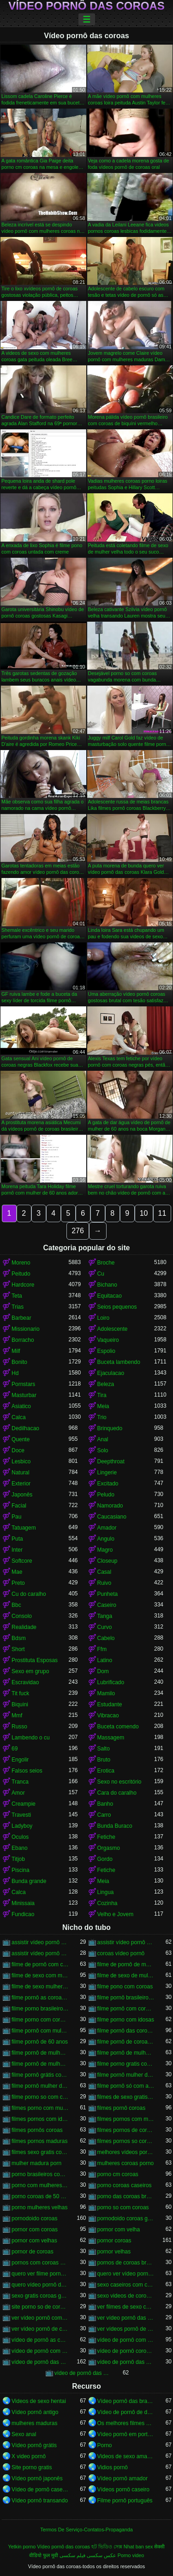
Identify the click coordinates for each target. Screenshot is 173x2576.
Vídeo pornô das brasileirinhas (126, 2401)
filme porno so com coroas (40, 2097)
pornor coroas (114, 2240)
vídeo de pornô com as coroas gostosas (40, 2351)
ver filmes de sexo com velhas (126, 2307)
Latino (105, 1660)
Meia (103, 1406)
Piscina (21, 1870)
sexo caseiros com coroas (126, 2284)
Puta (17, 1539)
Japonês (22, 1494)
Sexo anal (24, 2434)
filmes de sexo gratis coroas (126, 2097)
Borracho (23, 1340)
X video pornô (29, 2456)
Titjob (18, 1859)
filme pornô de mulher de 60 (40, 2053)
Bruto (104, 1759)
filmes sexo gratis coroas (40, 2152)
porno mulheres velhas (39, 2207)
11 (162, 1213)
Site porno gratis (32, 2467)
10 (144, 1213)
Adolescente (112, 1329)
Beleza (105, 1384)
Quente (21, 1439)
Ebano (20, 1848)
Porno (104, 2445)
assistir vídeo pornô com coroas (40, 1942)
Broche (106, 1262)
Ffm (102, 1649)
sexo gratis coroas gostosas (40, 2296)
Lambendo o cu (31, 1737)
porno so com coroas (123, 2207)
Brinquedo (110, 1428)
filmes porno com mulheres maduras (40, 2108)
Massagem (111, 1737)
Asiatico (21, 1406)
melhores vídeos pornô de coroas (126, 2152)
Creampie (24, 1804)
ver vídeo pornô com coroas (40, 2318)
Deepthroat (111, 1461)
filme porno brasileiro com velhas (40, 2008)
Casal (104, 1572)
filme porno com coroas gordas (40, 2019)
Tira (102, 1395)
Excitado (108, 1483)
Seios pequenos (117, 1307)
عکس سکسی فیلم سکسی (88, 2555)
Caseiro (106, 1605)
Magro (105, 1550)
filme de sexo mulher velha (40, 1986)
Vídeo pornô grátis (34, 2445)
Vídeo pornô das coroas (86, 6)
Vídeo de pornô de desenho (126, 2412)
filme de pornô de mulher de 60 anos (126, 1964)
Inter (17, 1550)
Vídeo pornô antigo (35, 2412)
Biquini (20, 1704)
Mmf (17, 1715)
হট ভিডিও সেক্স (106, 2546)
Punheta (107, 1594)
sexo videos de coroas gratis (126, 2296)
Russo (19, 1726)
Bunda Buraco (114, 1826)
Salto (103, 1748)
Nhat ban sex (138, 2546)
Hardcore (23, 1285)
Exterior (21, 1483)
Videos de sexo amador (126, 2456)
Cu (100, 1274)
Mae (17, 1572)
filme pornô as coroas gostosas (40, 1997)
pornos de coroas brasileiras (126, 2262)
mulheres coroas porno (125, 2163)
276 (78, 1231)
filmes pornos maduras (39, 2141)
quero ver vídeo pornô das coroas (126, 2273)
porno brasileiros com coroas (40, 2174)
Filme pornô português (125, 2500)
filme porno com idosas (125, 2019)
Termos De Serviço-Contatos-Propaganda (86, 2529)
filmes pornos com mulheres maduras (126, 2119)
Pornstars (23, 1384)
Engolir (20, 1759)
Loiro (103, 1318)
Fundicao (23, 1914)
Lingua (105, 1892)
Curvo (104, 1627)
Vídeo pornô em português (126, 2434)
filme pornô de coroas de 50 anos (126, 2042)
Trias (18, 1307)
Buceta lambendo (118, 1362)
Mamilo (106, 1693)
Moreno (21, 1262)
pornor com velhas (34, 2240)
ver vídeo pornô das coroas (126, 2318)
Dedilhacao (25, 1428)
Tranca (20, 1782)
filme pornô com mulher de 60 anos (40, 2030)
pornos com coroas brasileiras (40, 2262)
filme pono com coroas (125, 1986)
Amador (107, 1528)
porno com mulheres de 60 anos (40, 2185)
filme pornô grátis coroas (40, 2075)
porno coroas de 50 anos (40, 2196)
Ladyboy (22, 1826)
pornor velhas (114, 2251)
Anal (102, 1439)
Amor (18, 1793)
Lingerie (107, 1472)
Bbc (16, 1605)
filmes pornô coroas (121, 2108)
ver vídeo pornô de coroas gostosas (40, 2329)
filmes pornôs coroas (37, 2130)
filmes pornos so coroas (126, 2141)
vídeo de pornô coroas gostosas (126, 2351)
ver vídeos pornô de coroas (126, 2329)
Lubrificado (111, 1682)
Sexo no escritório (119, 1782)
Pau (16, 1516)
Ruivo (104, 1583)
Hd (15, 1373)
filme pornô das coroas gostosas (126, 2030)
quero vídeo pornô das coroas (40, 2284)
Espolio (106, 1351)
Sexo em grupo (30, 1671)
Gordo (105, 1859)
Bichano (107, 1285)
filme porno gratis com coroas (126, 2064)
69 (15, 1748)
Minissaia (23, 1903)
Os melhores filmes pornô (126, 2423)
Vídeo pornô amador (122, 2478)
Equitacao (109, 1296)
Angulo (105, 1539)
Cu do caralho (29, 1594)
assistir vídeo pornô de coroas (126, 1942)
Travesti (21, 1815)
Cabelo (106, 1638)
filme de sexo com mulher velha (40, 1975)
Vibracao (108, 1715)
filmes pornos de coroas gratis (126, 2130)
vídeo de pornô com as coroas (126, 2340)
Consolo (22, 1616)
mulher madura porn (36, 2163)
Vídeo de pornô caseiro (40, 2489)
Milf (16, 1351)
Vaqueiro (108, 1340)
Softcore (22, 1561)
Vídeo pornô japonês (37, 2478)
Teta (17, 1296)
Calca (19, 1417)
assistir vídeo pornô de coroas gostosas (40, 1953)
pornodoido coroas (34, 2218)
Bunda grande (29, 1881)
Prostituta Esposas (35, 1660)
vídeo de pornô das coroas (40, 2362)
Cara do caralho (117, 1793)
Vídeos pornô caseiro (123, 2489)
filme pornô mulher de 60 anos (40, 2086)
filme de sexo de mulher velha (126, 1975)
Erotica (105, 1770)
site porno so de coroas (40, 2307)
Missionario (26, 1329)
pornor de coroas (33, 2251)
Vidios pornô (112, 2467)
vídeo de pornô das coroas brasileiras (126, 2362)
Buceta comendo (118, 1726)
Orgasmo (108, 1848)
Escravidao (25, 1682)
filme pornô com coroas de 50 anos (126, 2008)
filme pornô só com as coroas (126, 2086)
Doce (18, 1450)
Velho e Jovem (115, 1914)
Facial (19, 1505)
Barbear (21, 1318)
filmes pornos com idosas (40, 2119)
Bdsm (19, 1638)
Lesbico (21, 1461)
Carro (104, 1815)
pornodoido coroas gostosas (126, 2218)
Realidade (24, 1627)
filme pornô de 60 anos (40, 2042)
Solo (102, 1450)
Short (18, 1649)
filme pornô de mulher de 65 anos (40, 2064)
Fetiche (106, 1837)
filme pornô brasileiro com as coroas (126, 1997)
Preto (18, 1583)
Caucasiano (111, 1516)
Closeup (107, 1561)
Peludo (105, 1494)
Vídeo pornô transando (40, 2500)
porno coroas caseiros (124, 2185)
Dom (103, 1671)
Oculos (20, 1837)
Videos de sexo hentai (39, 2401)
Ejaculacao (111, 1373)
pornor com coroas (35, 2229)
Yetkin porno (22, 2546)
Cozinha (107, 1903)
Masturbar (24, 1395)
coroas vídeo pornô (121, 1953)
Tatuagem (24, 1528)
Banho (105, 1804)
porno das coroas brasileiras (126, 2196)
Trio (102, 1417)
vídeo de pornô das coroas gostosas (83, 2373)
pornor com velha (118, 2229)
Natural (21, 1472)
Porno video (131, 2555)
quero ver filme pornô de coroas (40, 2273)
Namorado (110, 1505)
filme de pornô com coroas (40, 1964)
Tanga (105, 1616)
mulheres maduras (34, 2423)
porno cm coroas (117, 2174)
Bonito (19, 1362)
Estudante (109, 1704)
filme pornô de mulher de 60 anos (126, 2053)
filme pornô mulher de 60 (126, 2075)
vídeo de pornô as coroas (40, 2340)
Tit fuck (20, 1693)
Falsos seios (27, 1770)
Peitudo (21, 1274)
